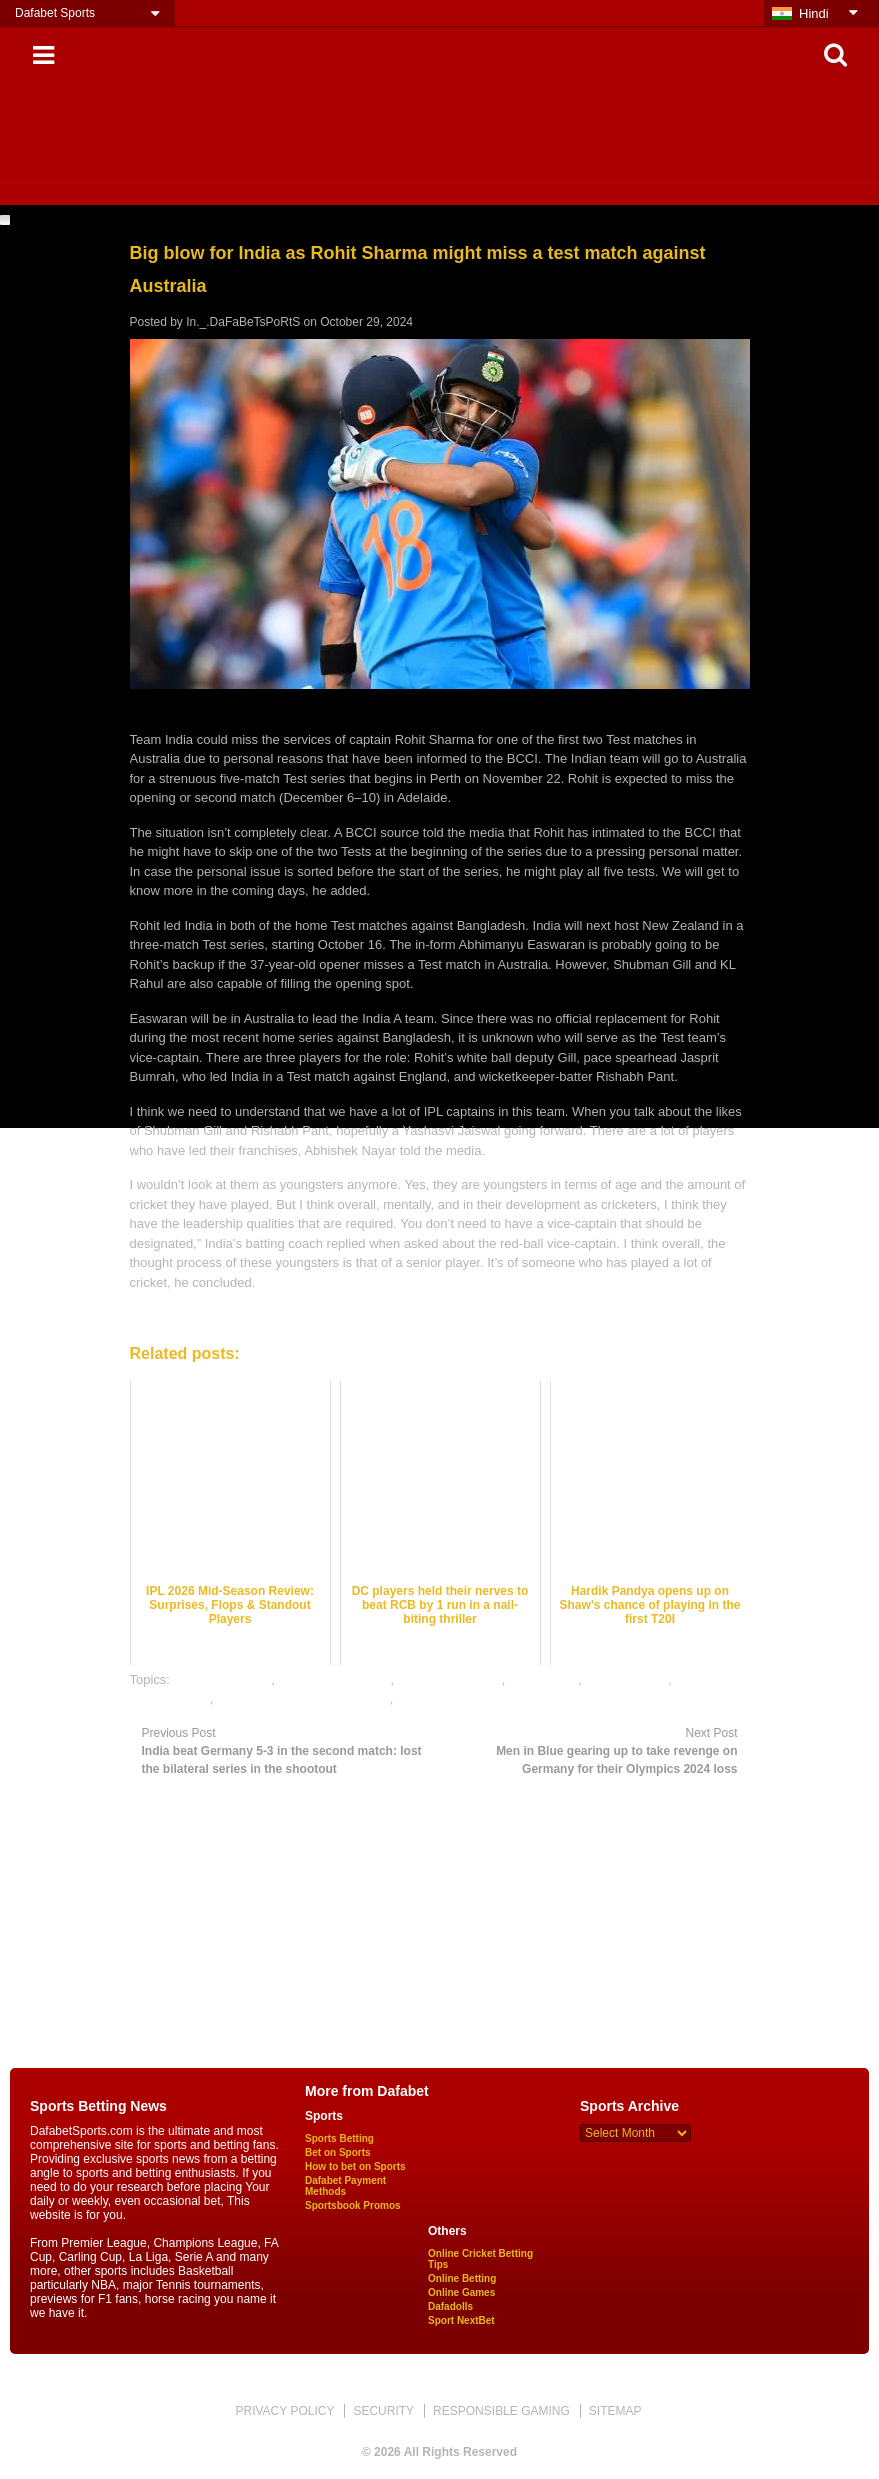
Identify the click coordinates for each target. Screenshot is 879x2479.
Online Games (461, 2292)
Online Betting (462, 2278)
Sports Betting (339, 2138)
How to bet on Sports (355, 2166)
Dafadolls (450, 2306)
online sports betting (455, 1698)
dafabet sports (626, 1679)
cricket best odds (223, 1679)
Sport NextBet (461, 2320)
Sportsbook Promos (353, 2205)
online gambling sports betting (303, 1698)
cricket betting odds (334, 1679)
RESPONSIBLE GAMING (501, 2411)
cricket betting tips (450, 1679)
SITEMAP (615, 2411)
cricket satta (543, 1679)
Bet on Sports (338, 2152)
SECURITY (383, 2411)
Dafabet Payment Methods (345, 2186)
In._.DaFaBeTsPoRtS (243, 322)
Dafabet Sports (55, 13)
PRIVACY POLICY (284, 2411)
